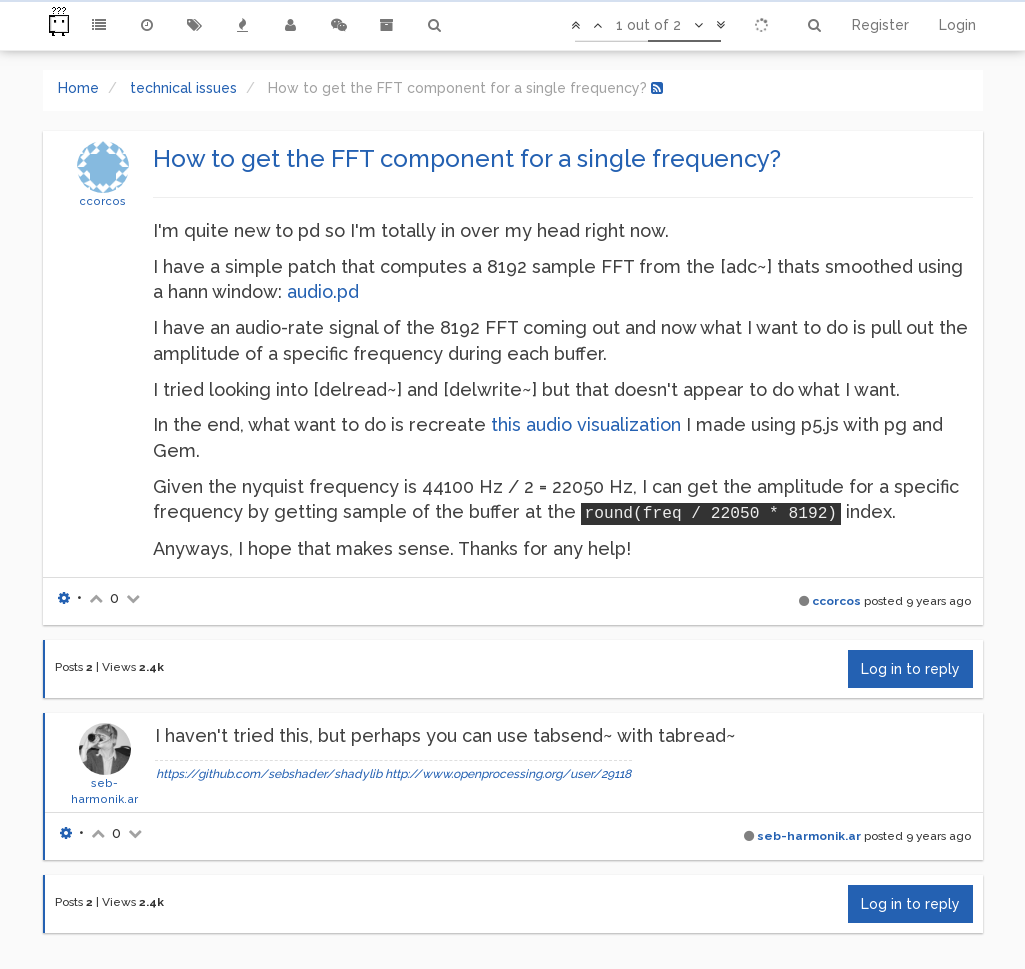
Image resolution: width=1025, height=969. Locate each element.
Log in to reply (910, 669)
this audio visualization (586, 424)
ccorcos (102, 201)
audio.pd (323, 291)
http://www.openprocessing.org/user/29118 (508, 774)
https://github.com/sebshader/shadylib (269, 774)
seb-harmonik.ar (809, 836)
